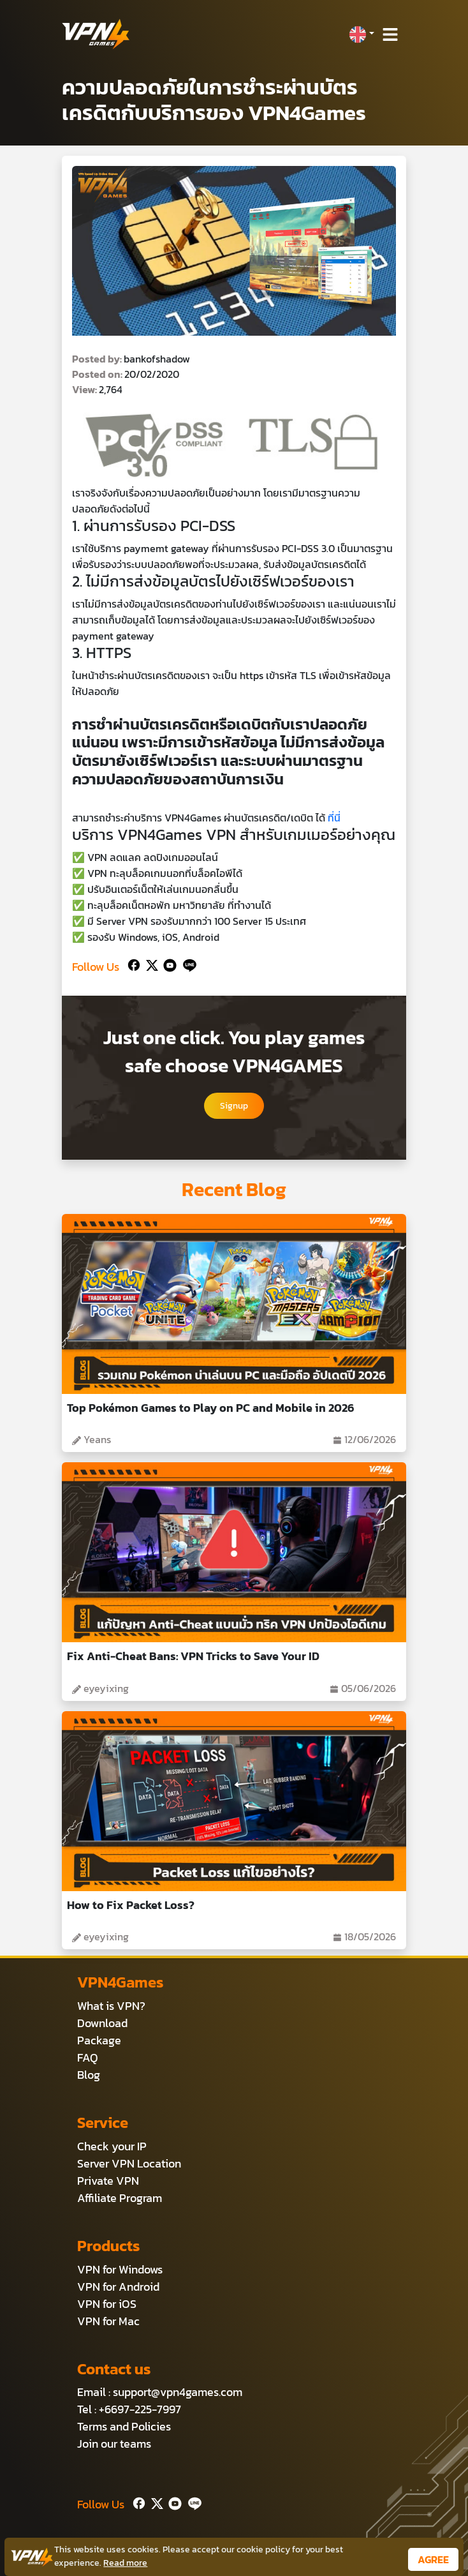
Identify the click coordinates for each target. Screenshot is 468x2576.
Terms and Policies (124, 2426)
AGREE (433, 2559)
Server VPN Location (129, 2163)
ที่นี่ (334, 817)
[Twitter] (149, 964)
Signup (234, 1105)
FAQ (87, 2057)
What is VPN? (111, 2005)
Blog (88, 2074)
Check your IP (112, 2146)
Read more (125, 2563)
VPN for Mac (108, 2321)
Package (99, 2040)
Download (102, 2023)
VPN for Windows (120, 2269)
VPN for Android (118, 2286)
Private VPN (108, 2180)
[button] (361, 34)
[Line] (187, 964)
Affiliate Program (119, 2197)
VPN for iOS (106, 2303)
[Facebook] (132, 964)
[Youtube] (167, 964)
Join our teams (114, 2443)
